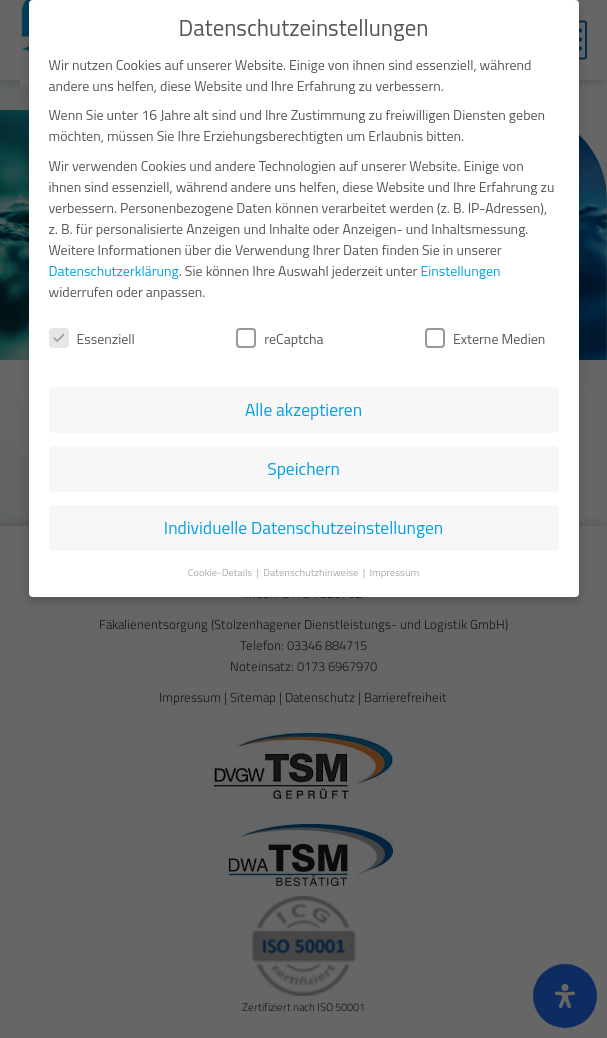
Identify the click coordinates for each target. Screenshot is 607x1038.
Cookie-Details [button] (221, 560)
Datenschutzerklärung (114, 257)
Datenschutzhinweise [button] (311, 560)
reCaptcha (279, 326)
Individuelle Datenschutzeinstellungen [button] (303, 515)
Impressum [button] (394, 560)
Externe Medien (485, 326)
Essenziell (92, 326)
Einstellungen (461, 257)
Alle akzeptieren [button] (303, 397)
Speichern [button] (303, 456)
